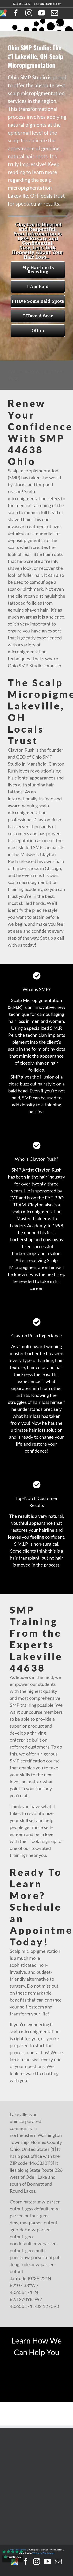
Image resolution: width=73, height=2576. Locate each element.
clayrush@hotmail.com (47, 3)
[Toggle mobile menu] (65, 25)
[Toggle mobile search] (57, 25)
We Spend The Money (43, 2553)
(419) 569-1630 (21, 3)
